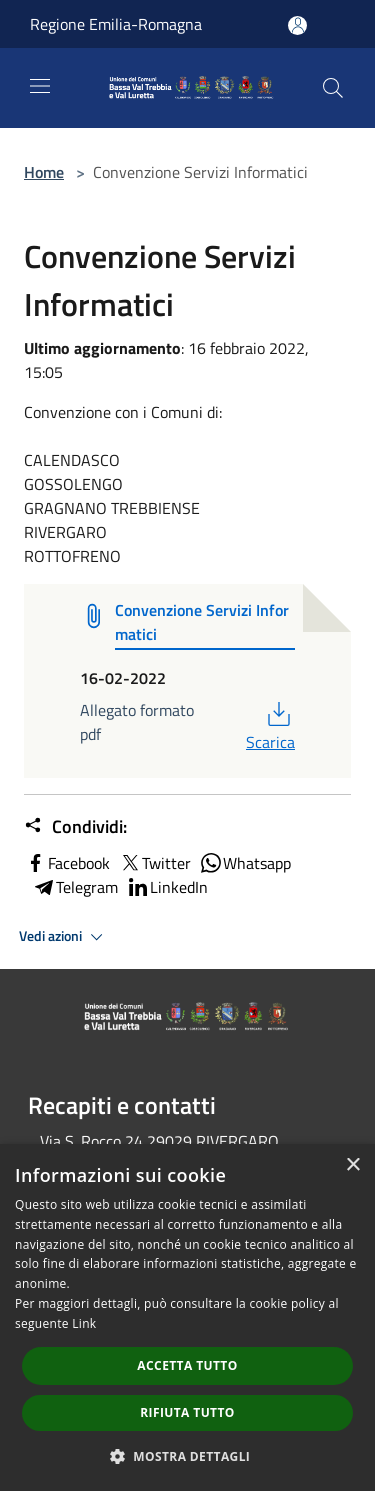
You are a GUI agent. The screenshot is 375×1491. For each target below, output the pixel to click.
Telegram (75, 887)
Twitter (154, 863)
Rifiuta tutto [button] (187, 1412)
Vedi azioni (64, 937)
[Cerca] (333, 88)
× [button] (352, 1165)
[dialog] (187, 1317)
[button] (188, 1456)
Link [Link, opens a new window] (84, 1323)
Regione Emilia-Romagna (116, 24)
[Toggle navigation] (40, 86)
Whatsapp (245, 863)
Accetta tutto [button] (187, 1365)
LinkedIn (167, 887)
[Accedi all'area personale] (297, 25)
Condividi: (75, 827)
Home (44, 172)
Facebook (67, 863)
